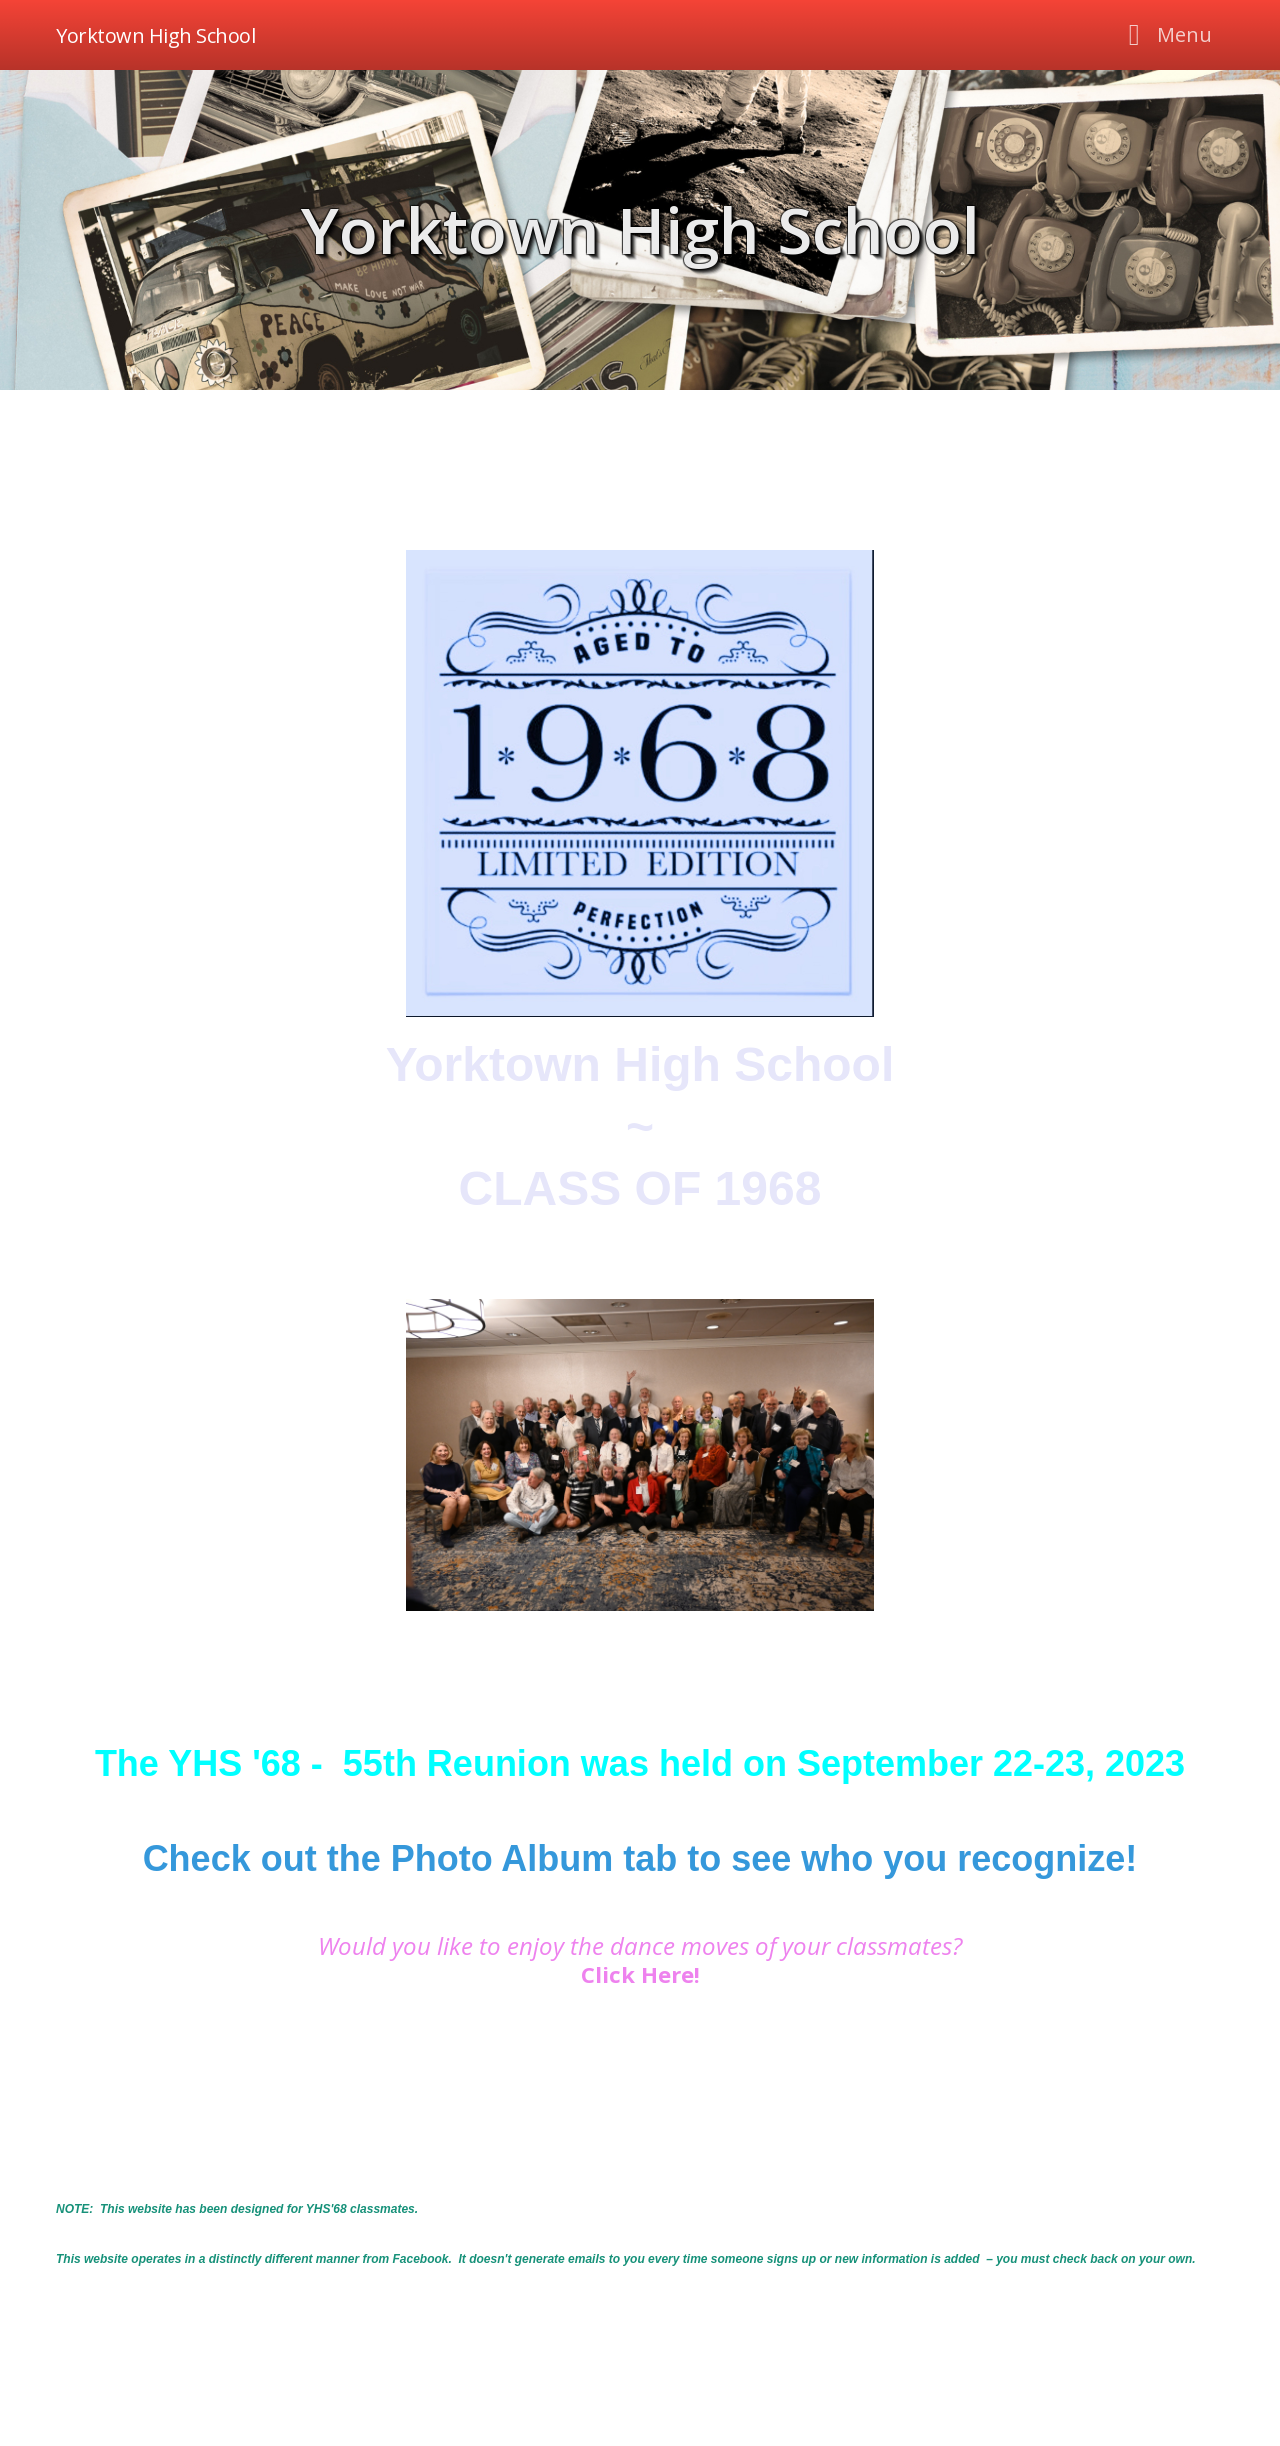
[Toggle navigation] (1164, 35)
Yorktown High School (640, 229)
